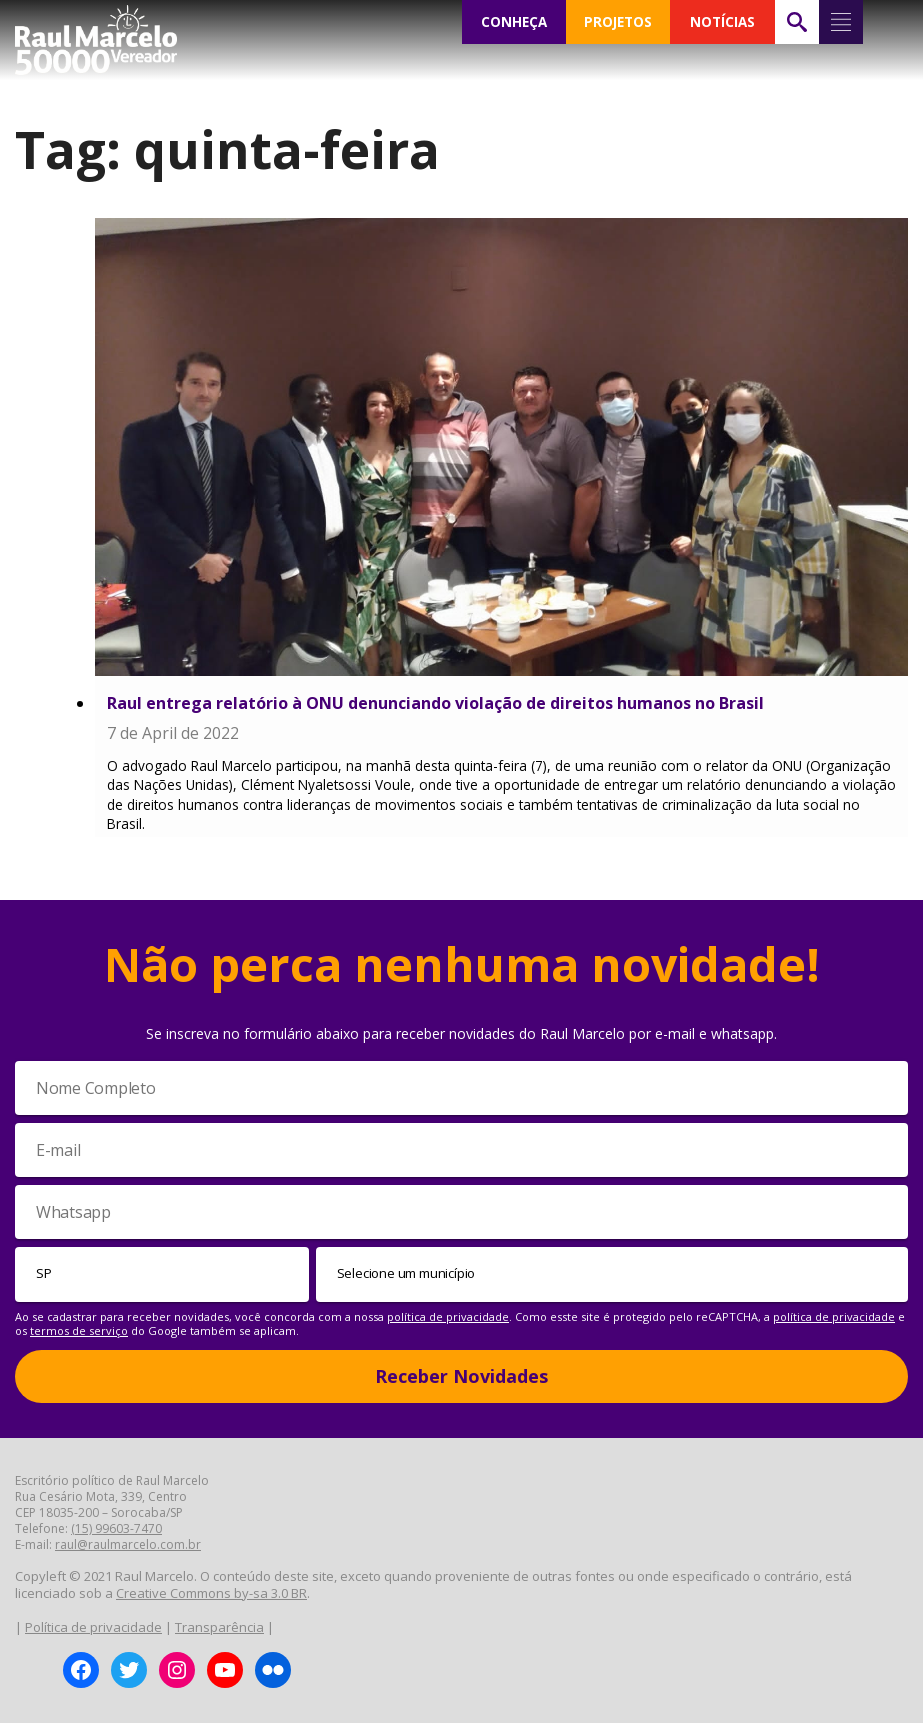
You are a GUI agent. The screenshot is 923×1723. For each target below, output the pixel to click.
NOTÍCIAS (722, 22)
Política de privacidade (93, 1627)
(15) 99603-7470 (116, 1528)
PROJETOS (618, 22)
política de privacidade (448, 1316)
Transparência (219, 1627)
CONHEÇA (514, 22)
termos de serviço (79, 1330)
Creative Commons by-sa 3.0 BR (211, 1593)
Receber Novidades (461, 1376)
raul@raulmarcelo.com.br (128, 1544)
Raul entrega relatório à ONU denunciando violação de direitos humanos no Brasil (435, 703)
